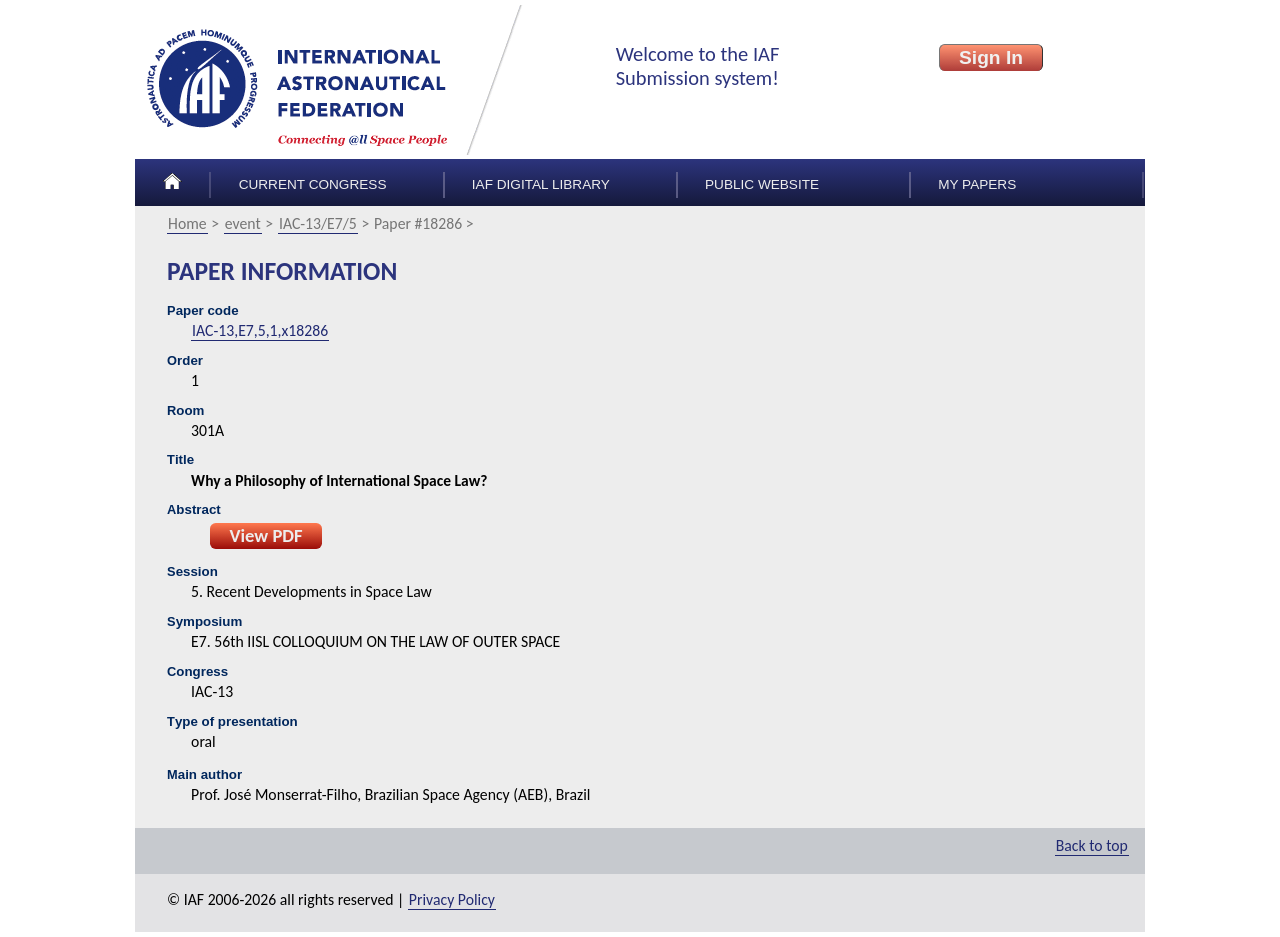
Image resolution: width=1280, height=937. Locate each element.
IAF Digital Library (541, 184)
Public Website (762, 184)
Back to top (1092, 845)
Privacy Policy (452, 899)
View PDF (265, 535)
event (243, 223)
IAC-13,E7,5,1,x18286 (260, 330)
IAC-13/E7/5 (318, 223)
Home (187, 223)
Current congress (313, 184)
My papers (977, 184)
